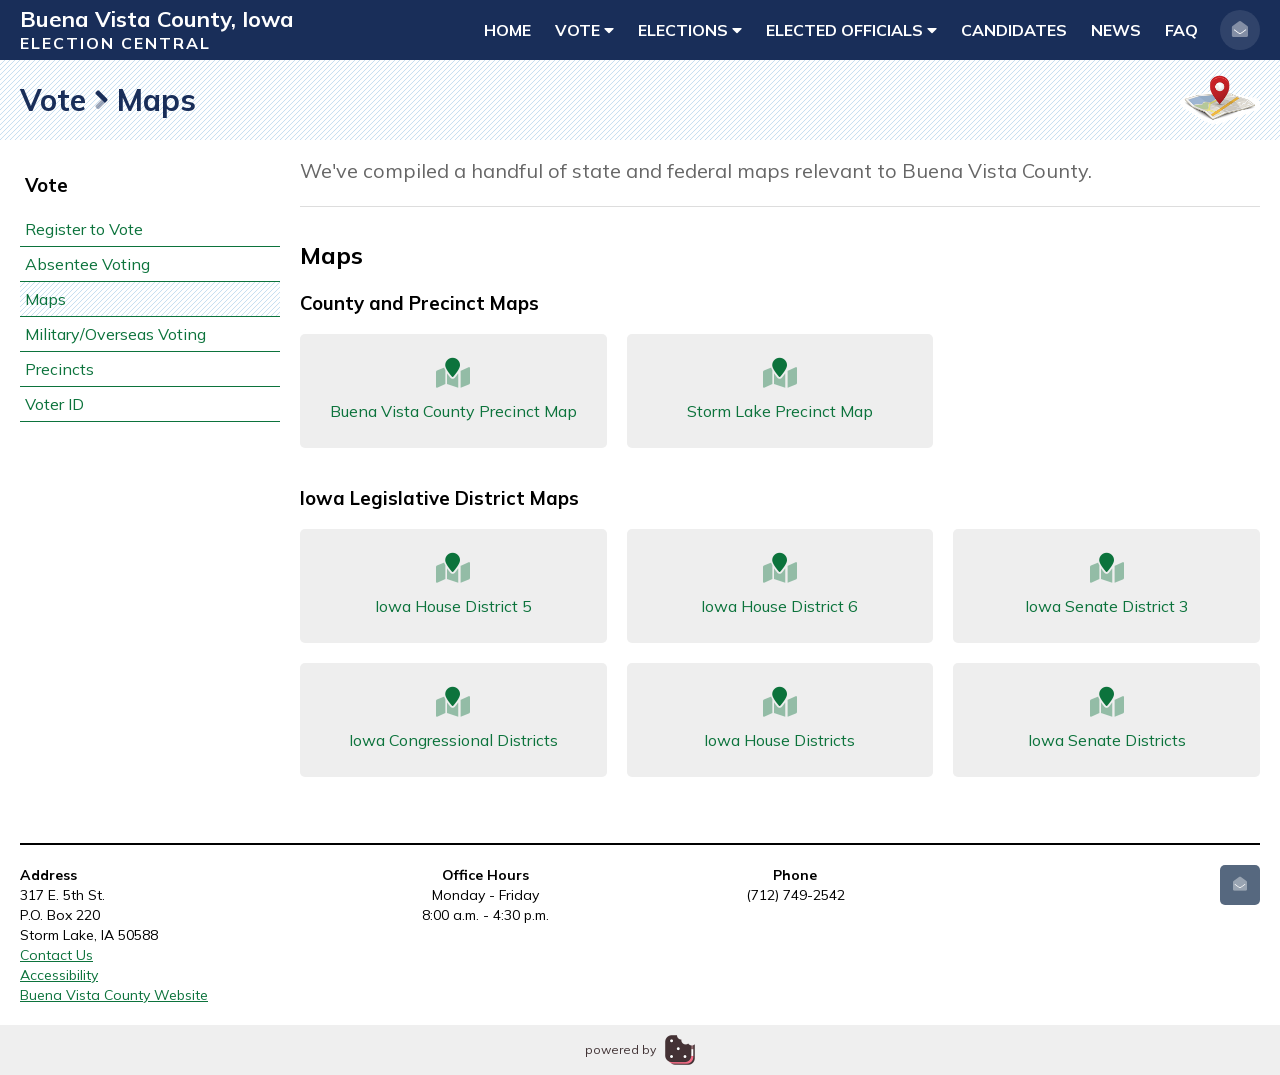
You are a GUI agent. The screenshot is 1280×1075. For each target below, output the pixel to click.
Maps (45, 299)
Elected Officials (851, 30)
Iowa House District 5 (453, 585)
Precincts (59, 369)
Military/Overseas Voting (115, 334)
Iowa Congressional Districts (453, 719)
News (1116, 30)
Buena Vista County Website (114, 995)
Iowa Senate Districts (1106, 719)
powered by (620, 1049)
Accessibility (59, 975)
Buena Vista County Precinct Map (453, 390)
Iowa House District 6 (780, 585)
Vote (584, 30)
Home (507, 30)
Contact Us (56, 955)
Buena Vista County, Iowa (157, 19)
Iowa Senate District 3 (1106, 585)
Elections (690, 30)
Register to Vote (84, 229)
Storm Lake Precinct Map (780, 390)
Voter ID (54, 404)
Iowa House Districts (780, 719)
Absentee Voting (87, 264)
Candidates (1014, 30)
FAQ (1181, 30)
